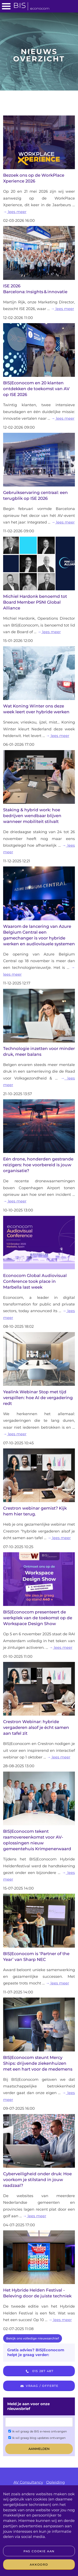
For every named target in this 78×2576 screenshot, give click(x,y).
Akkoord (39, 2564)
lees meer (14, 212)
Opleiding (55, 2482)
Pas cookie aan (39, 2551)
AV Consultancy (28, 2482)
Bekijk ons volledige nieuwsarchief (32, 2338)
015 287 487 (39, 2371)
